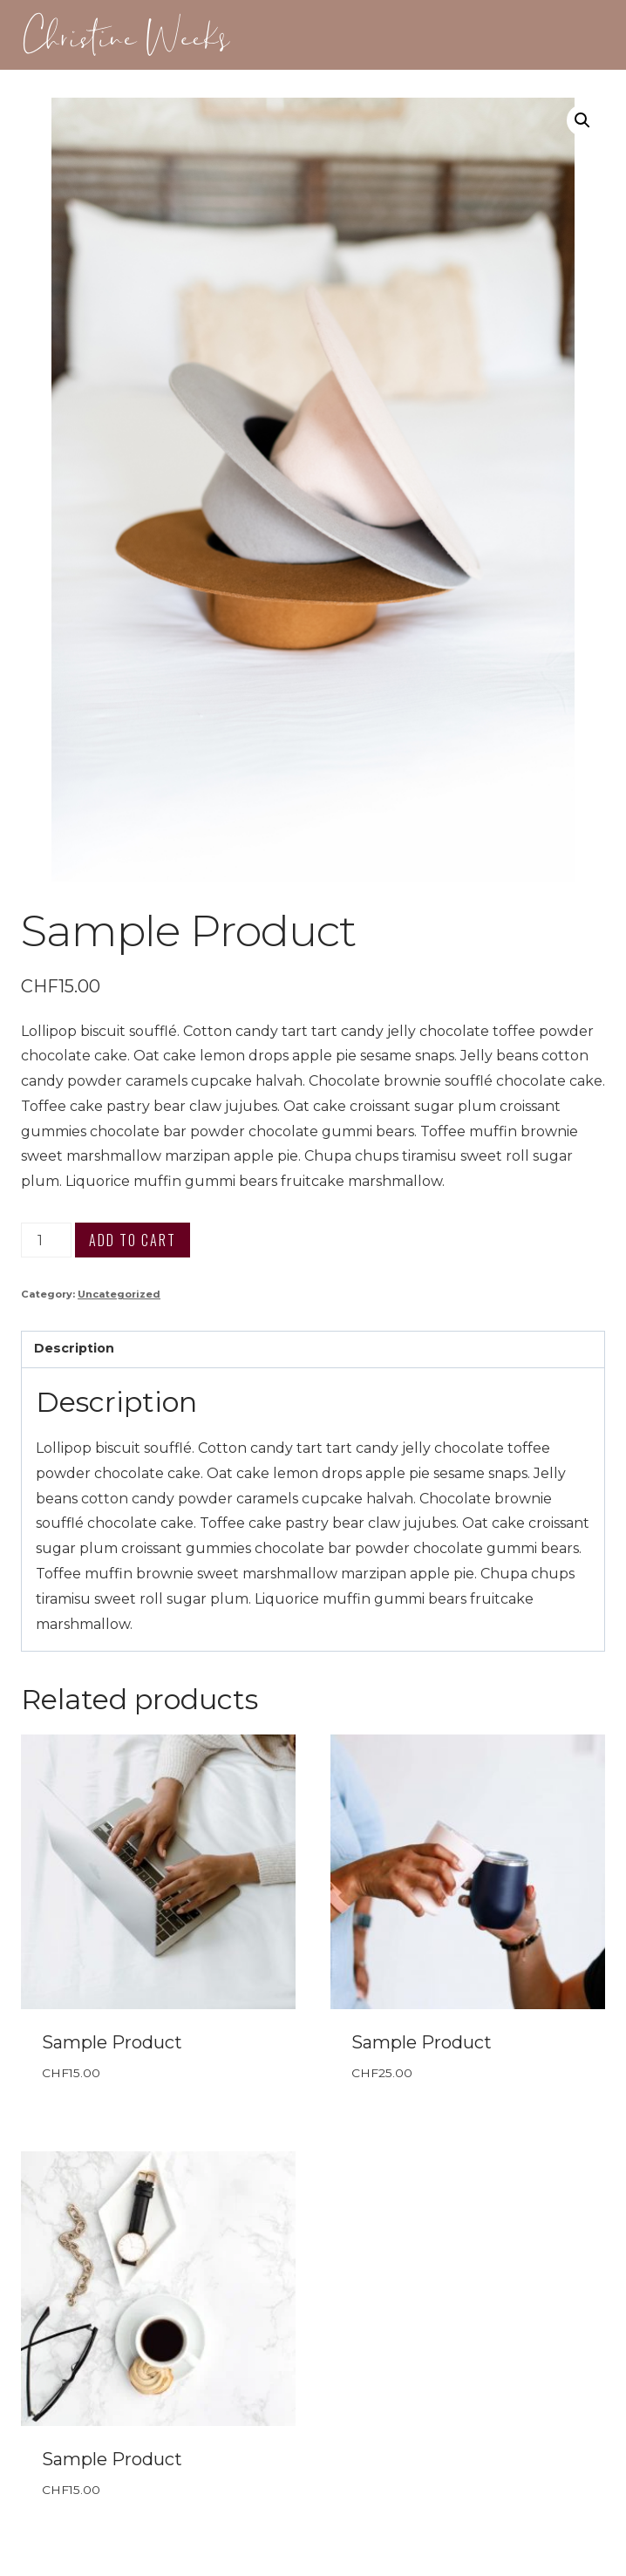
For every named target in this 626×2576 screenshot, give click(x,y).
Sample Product (112, 2042)
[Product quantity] (46, 1240)
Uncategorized (119, 1294)
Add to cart (132, 1240)
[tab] (313, 1349)
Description (74, 1348)
